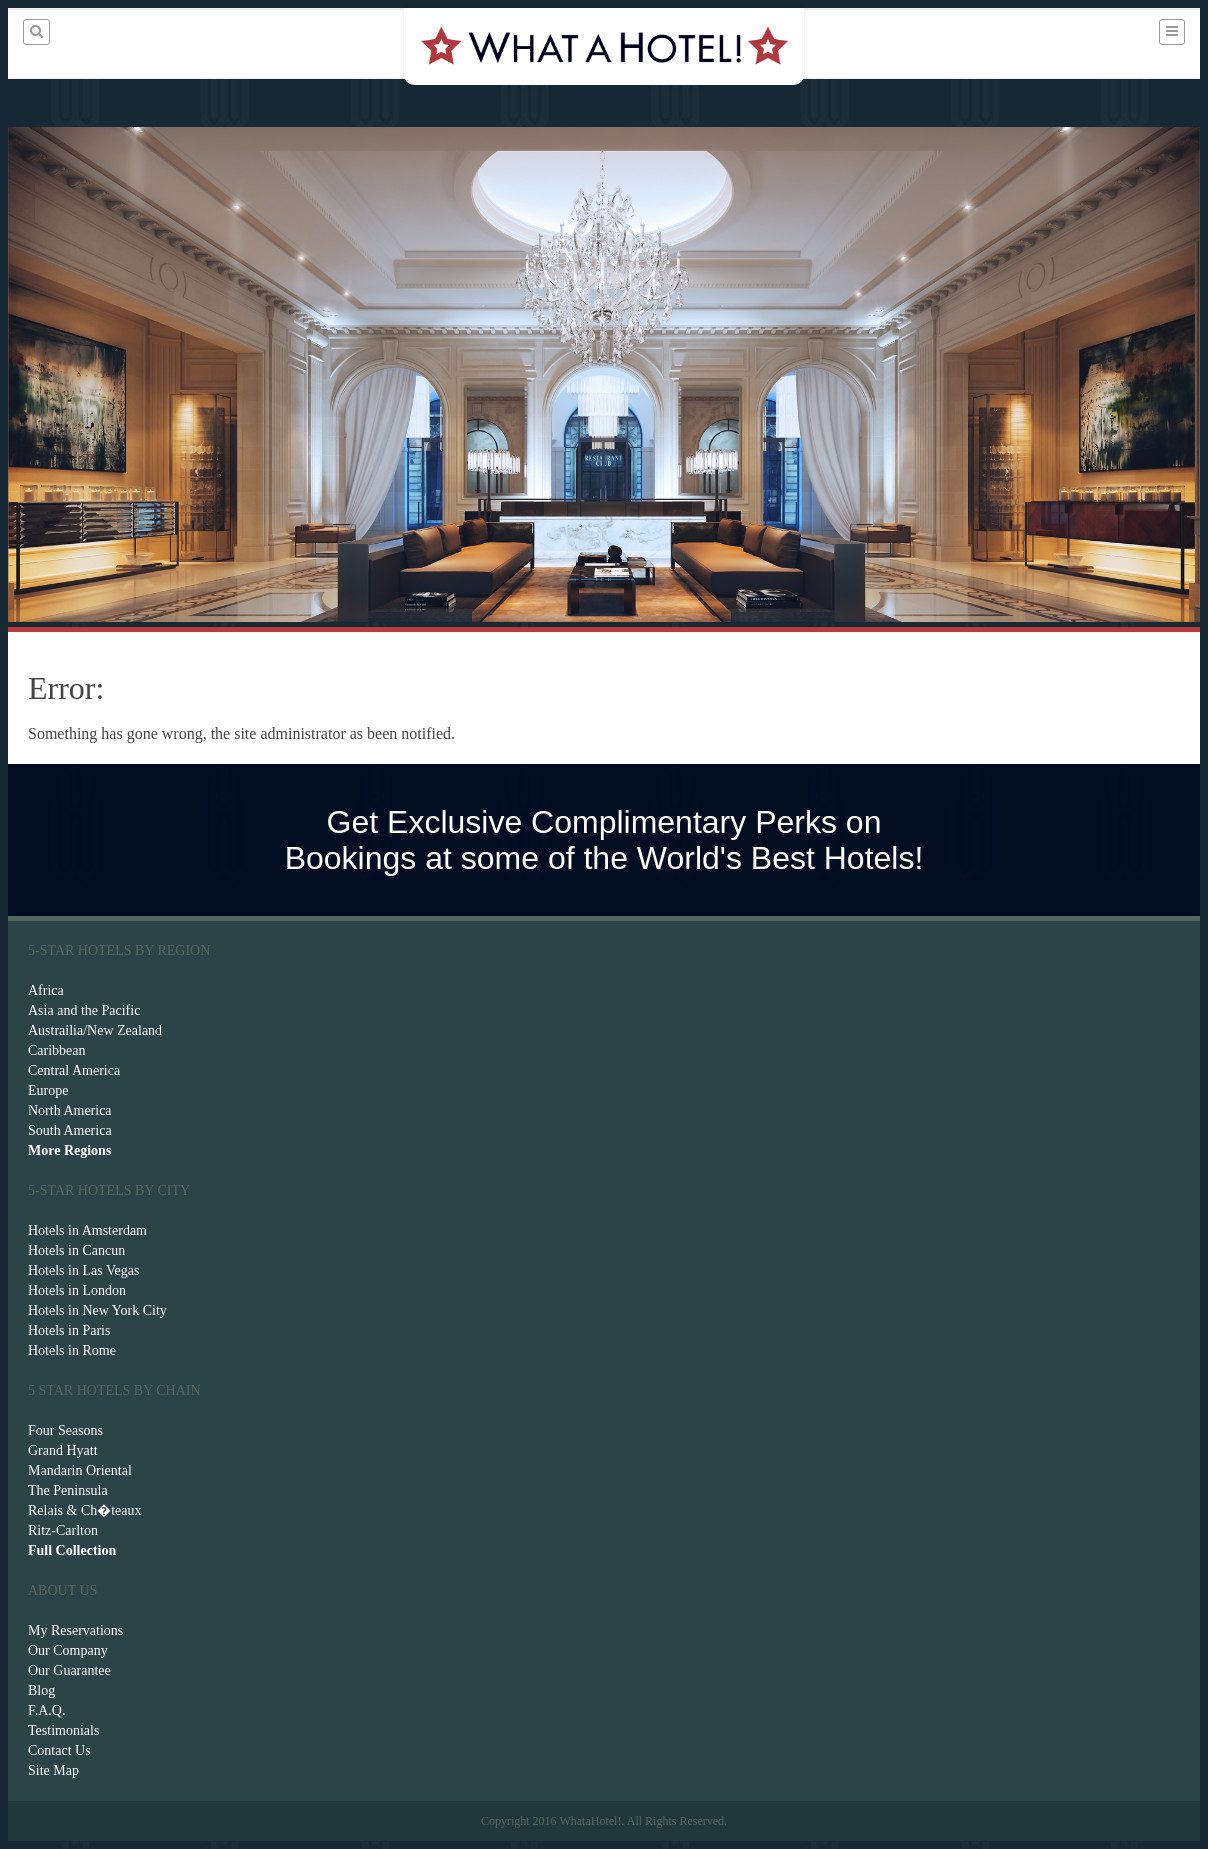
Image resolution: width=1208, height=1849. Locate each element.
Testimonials (63, 1730)
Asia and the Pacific (84, 1010)
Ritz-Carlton (63, 1530)
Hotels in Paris (69, 1330)
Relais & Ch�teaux (85, 1510)
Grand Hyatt (63, 1450)
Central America (74, 1070)
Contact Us (59, 1750)
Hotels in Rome (72, 1350)
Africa (46, 990)
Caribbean (57, 1050)
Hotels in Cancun (76, 1250)
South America (70, 1130)
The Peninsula (68, 1490)
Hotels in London (77, 1290)
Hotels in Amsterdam (87, 1230)
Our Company (68, 1650)
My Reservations (75, 1630)
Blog (41, 1690)
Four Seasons (65, 1430)
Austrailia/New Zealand (95, 1030)
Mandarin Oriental (80, 1470)
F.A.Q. (46, 1710)
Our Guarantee (69, 1670)
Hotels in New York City (97, 1310)
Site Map (53, 1770)
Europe (48, 1090)
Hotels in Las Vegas (83, 1270)
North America (70, 1110)
